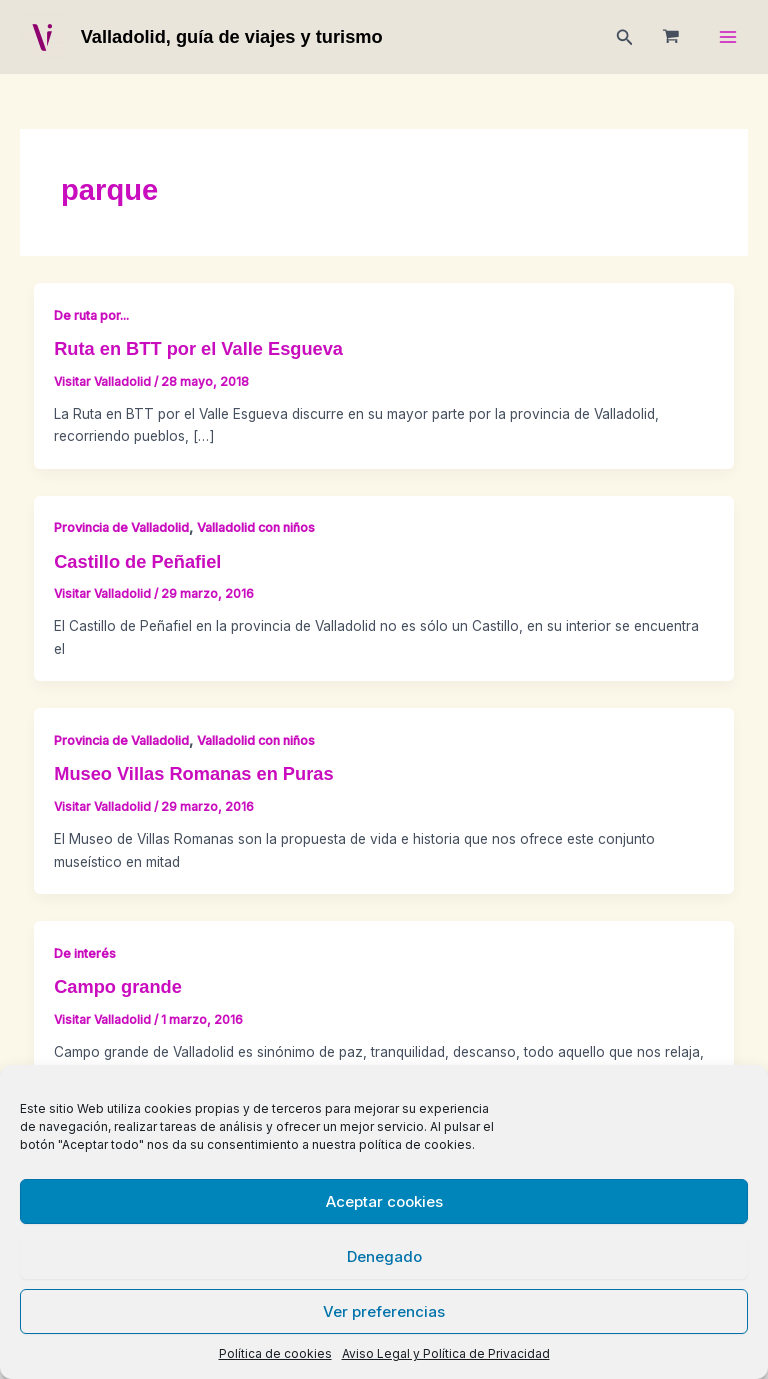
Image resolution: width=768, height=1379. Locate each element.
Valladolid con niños (256, 527)
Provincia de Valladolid (121, 527)
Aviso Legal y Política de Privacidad (446, 1353)
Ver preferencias (384, 1311)
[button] (625, 37)
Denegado (384, 1256)
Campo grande (118, 986)
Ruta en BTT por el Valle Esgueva (198, 348)
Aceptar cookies (384, 1201)
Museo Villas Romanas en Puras (193, 773)
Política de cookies (275, 1353)
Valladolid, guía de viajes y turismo (232, 36)
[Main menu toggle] (728, 37)
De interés (85, 953)
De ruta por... (91, 315)
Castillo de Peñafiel (137, 561)
